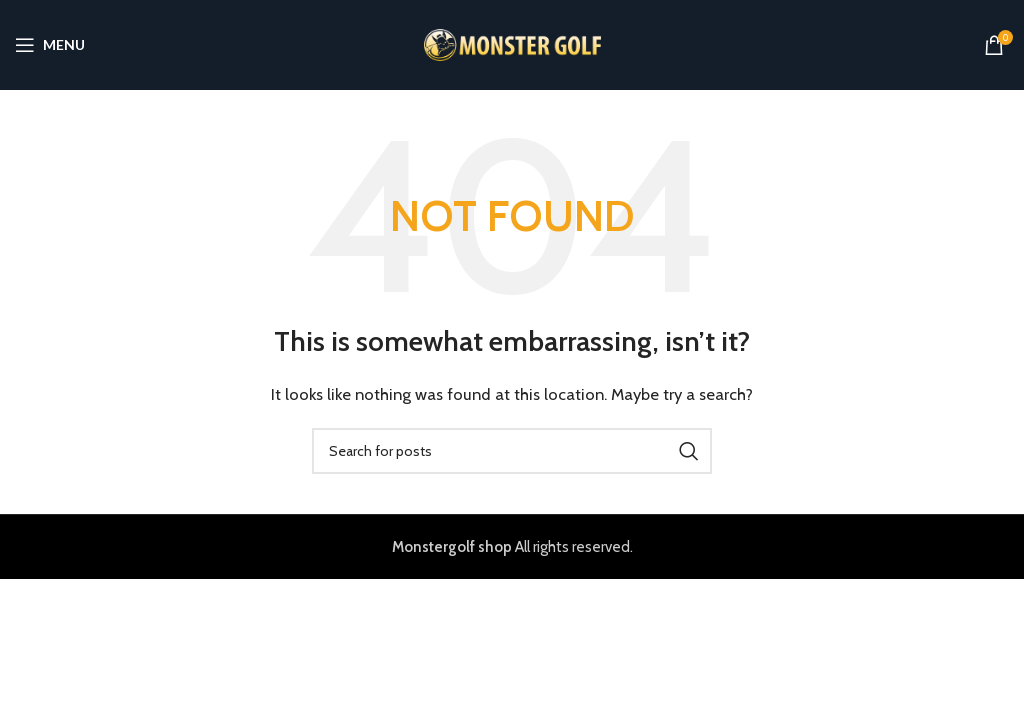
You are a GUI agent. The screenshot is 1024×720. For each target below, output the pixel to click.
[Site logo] (512, 44)
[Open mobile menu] (50, 45)
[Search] (512, 451)
